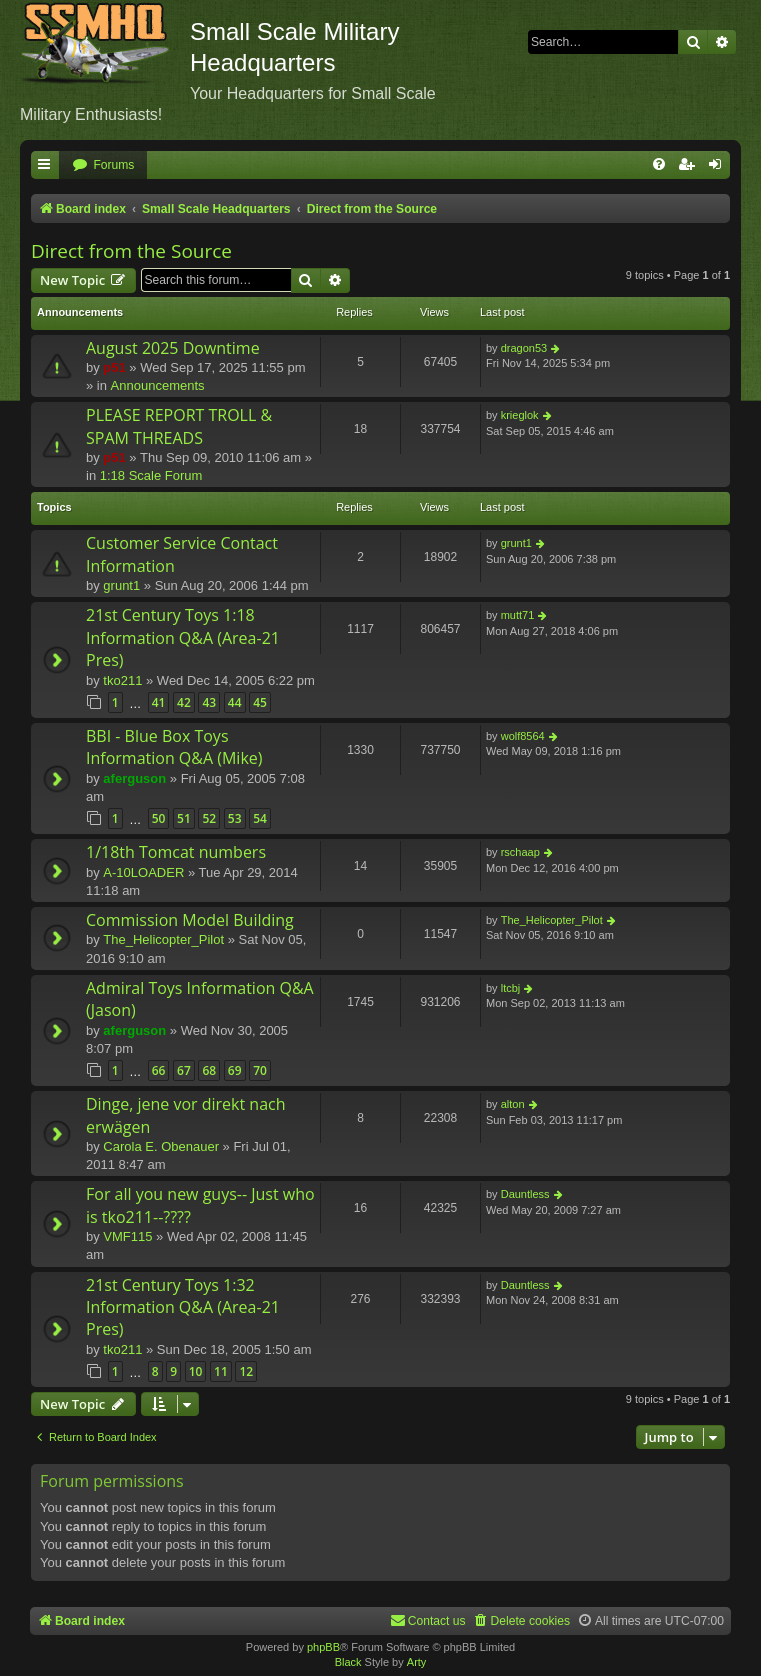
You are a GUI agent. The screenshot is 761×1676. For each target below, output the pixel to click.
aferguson (134, 778)
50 (159, 818)
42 (184, 702)
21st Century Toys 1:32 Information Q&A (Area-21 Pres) (183, 1307)
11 (221, 1371)
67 (184, 1070)
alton (513, 1104)
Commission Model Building (190, 920)
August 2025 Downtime (173, 348)
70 (260, 1070)
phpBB (323, 1647)
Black (348, 1662)
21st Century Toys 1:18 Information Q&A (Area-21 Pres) (183, 637)
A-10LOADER (143, 872)
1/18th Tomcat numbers (176, 852)
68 (209, 1070)
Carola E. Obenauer (161, 1146)
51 (184, 818)
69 (235, 1070)
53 (235, 818)
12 (246, 1371)
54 (260, 818)
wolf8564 (523, 736)
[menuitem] (103, 165)
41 (159, 702)
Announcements (158, 385)
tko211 (122, 680)
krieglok (520, 415)
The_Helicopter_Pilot (163, 939)
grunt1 (121, 585)
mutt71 (518, 615)
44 (235, 702)
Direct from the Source (131, 251)
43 (209, 702)
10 (196, 1371)
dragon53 (524, 348)
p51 (114, 367)
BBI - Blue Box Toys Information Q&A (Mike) (174, 747)
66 (159, 1070)
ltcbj (511, 988)
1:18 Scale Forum (151, 475)
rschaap (520, 852)
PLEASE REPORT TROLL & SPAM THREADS (179, 426)
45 (260, 702)
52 (209, 818)
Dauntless (525, 1194)
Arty (417, 1662)
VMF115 (127, 1236)
